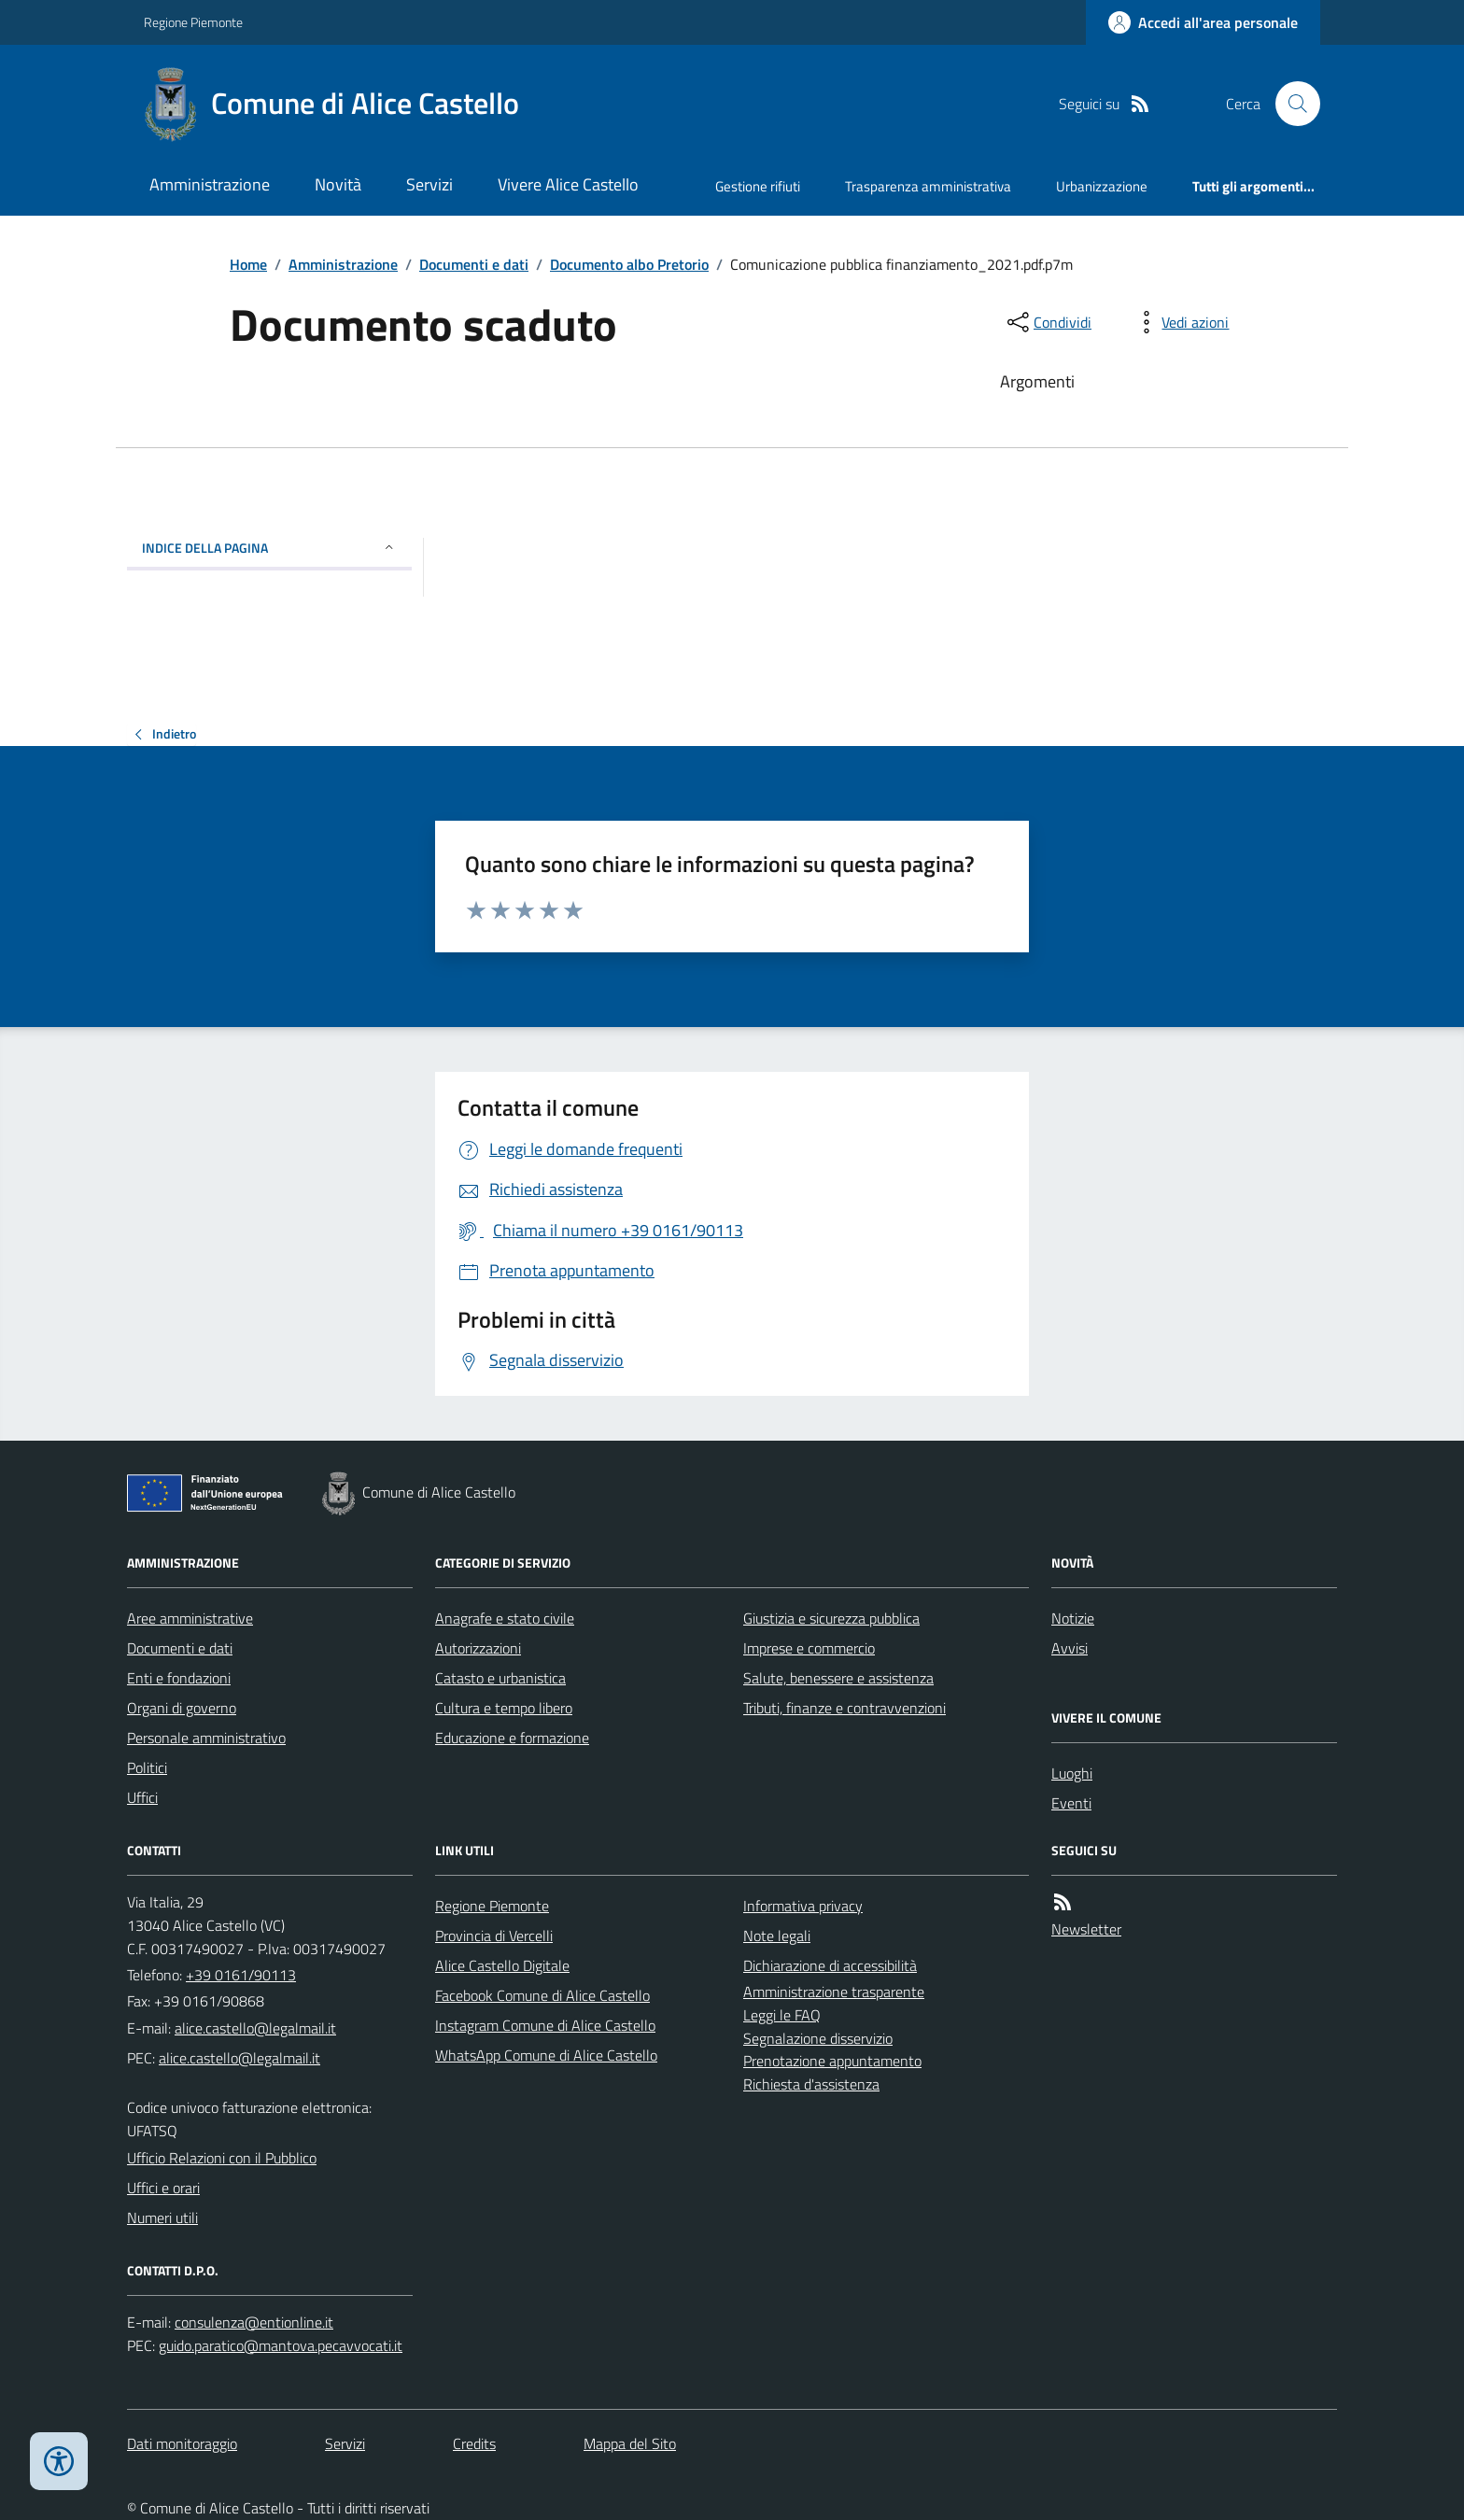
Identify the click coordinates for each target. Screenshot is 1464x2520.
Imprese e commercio (809, 1648)
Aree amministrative (190, 1618)
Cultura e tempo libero (503, 1707)
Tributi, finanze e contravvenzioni (844, 1707)
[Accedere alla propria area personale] (1203, 22)
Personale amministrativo (206, 1737)
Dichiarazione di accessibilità (830, 1965)
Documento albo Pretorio (629, 264)
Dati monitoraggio (182, 2443)
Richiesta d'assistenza (811, 2084)
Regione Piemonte (193, 22)
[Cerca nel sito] (1290, 103)
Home (248, 264)
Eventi (1071, 1803)
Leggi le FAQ (782, 2015)
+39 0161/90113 (241, 1975)
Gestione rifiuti (757, 186)
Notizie (1072, 1618)
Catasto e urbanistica (500, 1678)
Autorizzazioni (478, 1648)
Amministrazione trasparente (833, 1991)
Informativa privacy (803, 1905)
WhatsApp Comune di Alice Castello (546, 2055)
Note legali (776, 1935)
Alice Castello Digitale (502, 1965)
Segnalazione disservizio (818, 2038)
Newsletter (1086, 1929)
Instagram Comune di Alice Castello (545, 2025)
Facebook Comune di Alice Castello (542, 1995)
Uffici (142, 1797)
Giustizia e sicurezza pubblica (831, 1618)
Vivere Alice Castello (568, 184)
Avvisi (1069, 1648)
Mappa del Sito (630, 2443)
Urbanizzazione (1101, 186)
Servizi (429, 184)
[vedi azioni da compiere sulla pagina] (1180, 322)
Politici (147, 1767)
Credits (474, 2443)
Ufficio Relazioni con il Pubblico (222, 2158)
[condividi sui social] (1047, 322)
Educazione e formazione (512, 1737)
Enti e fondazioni (179, 1678)
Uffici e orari (163, 2187)
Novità (338, 184)
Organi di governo (181, 1707)
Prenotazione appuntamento (832, 2060)
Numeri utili (162, 2217)
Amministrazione (209, 184)
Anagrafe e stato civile (504, 1618)
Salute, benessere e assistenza (838, 1678)
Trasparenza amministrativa (928, 186)
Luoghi (1071, 1773)
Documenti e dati (473, 264)
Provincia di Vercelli (494, 1935)
